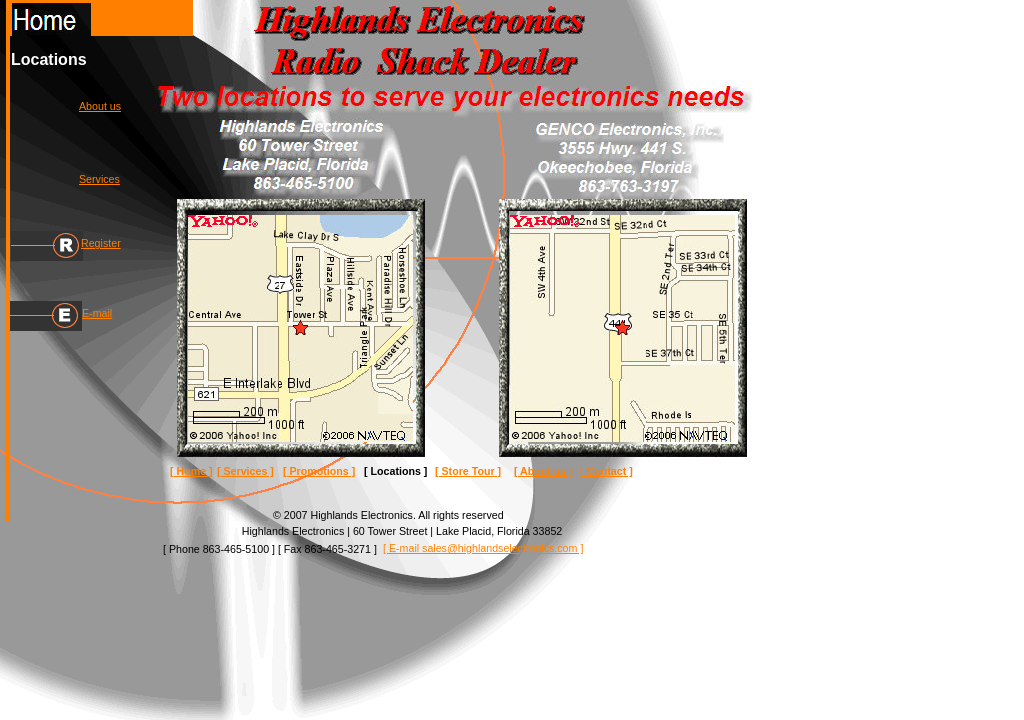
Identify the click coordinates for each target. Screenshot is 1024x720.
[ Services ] (245, 471)
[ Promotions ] (319, 471)
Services (99, 179)
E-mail (97, 313)
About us (100, 106)
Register (101, 243)
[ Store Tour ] (468, 471)
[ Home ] (191, 471)
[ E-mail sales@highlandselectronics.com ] (483, 548)
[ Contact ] (606, 471)
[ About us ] (543, 471)
